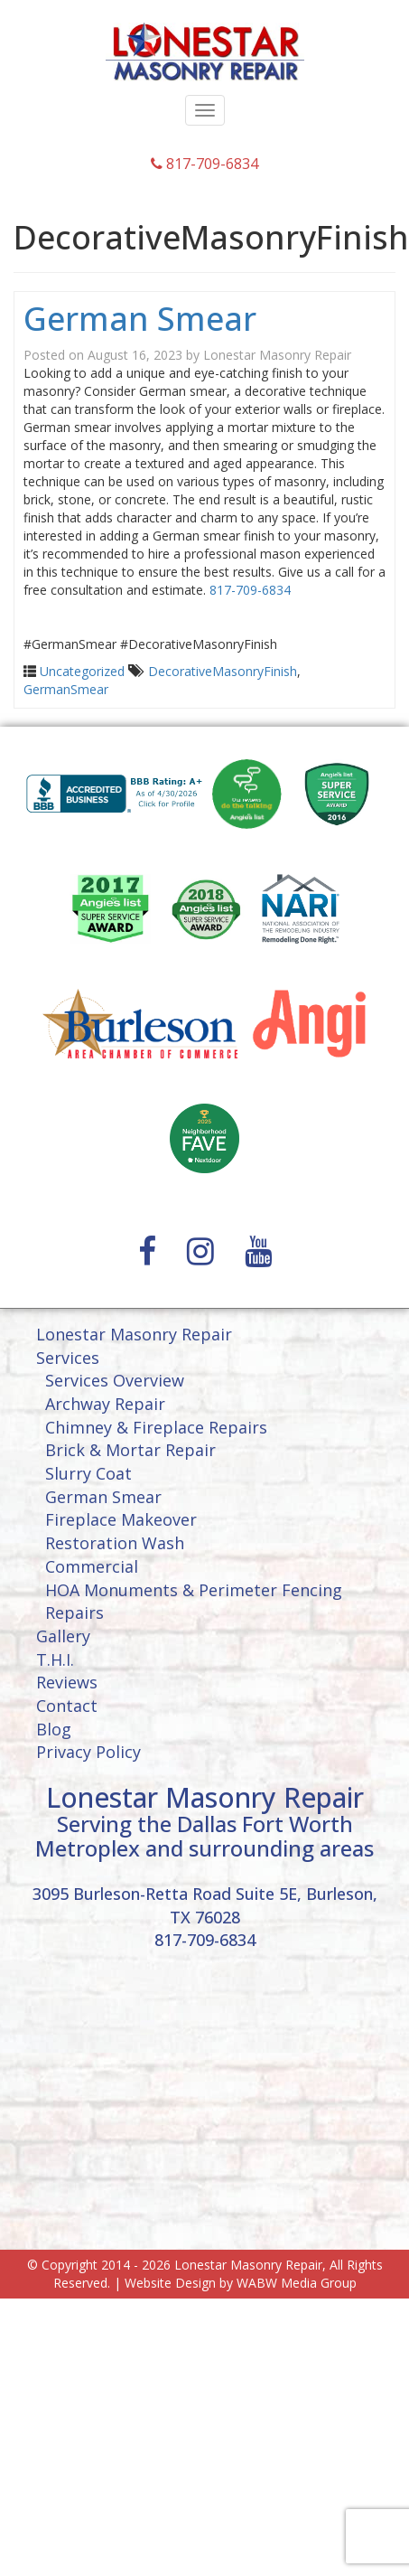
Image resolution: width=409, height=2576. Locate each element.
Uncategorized (82, 671)
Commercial (91, 1566)
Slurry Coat (88, 1473)
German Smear (139, 318)
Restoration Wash (114, 1543)
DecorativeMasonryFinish (222, 671)
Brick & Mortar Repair (130, 1450)
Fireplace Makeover (121, 1519)
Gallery (63, 1636)
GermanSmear (65, 689)
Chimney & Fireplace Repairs (156, 1427)
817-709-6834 (204, 164)
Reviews (67, 1682)
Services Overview (114, 1380)
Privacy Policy (88, 1752)
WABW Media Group (297, 2282)
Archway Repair (105, 1404)
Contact (67, 1705)
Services (67, 1357)
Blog (53, 1729)
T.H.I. (55, 1659)
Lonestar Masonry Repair (277, 354)
